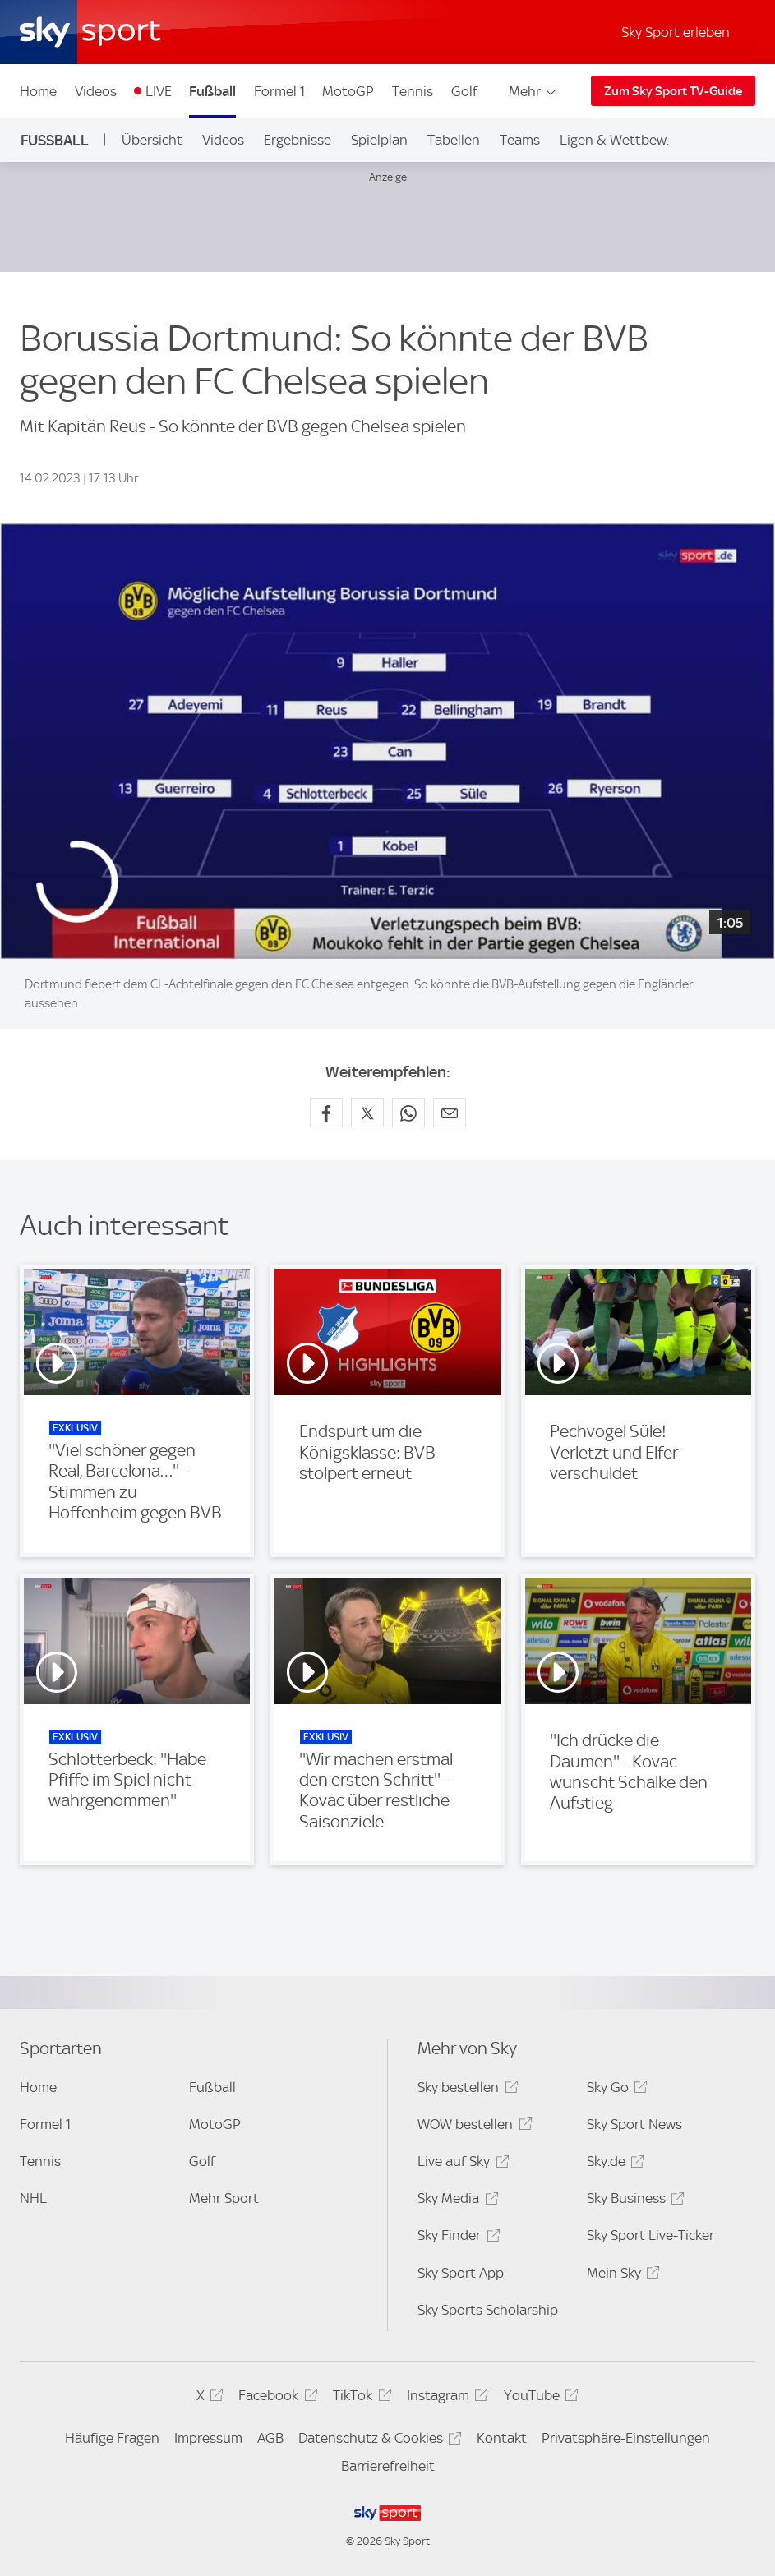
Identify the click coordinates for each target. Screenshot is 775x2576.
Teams (520, 139)
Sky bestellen (465, 2090)
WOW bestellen (472, 2127)
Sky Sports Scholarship (487, 2310)
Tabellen (453, 139)
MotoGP (348, 91)
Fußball (212, 91)
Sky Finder (456, 2238)
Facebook (275, 2398)
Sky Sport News (634, 2124)
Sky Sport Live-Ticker (650, 2235)
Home (38, 91)
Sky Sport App (460, 2273)
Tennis (412, 91)
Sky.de (613, 2164)
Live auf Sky (460, 2164)
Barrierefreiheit (388, 2466)
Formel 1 (279, 91)
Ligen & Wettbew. (614, 139)
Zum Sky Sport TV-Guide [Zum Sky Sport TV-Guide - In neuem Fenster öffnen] (673, 91)
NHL (33, 2198)
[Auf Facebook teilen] (326, 1112)
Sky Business (633, 2201)
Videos (96, 91)
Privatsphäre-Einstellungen (626, 2438)
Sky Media (455, 2201)
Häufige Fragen (112, 2438)
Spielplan (379, 139)
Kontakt (502, 2438)
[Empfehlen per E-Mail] (449, 1112)
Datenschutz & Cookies (377, 2441)
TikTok (359, 2398)
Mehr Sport (224, 2198)
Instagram (445, 2398)
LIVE (158, 91)
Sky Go (615, 2090)
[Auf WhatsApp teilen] (408, 1112)
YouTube (539, 2398)
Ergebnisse (297, 139)
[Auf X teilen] (367, 1112)
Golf (464, 91)
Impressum (208, 2438)
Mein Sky (621, 2276)
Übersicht (152, 139)
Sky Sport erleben (675, 32)
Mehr (534, 91)
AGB (270, 2438)
